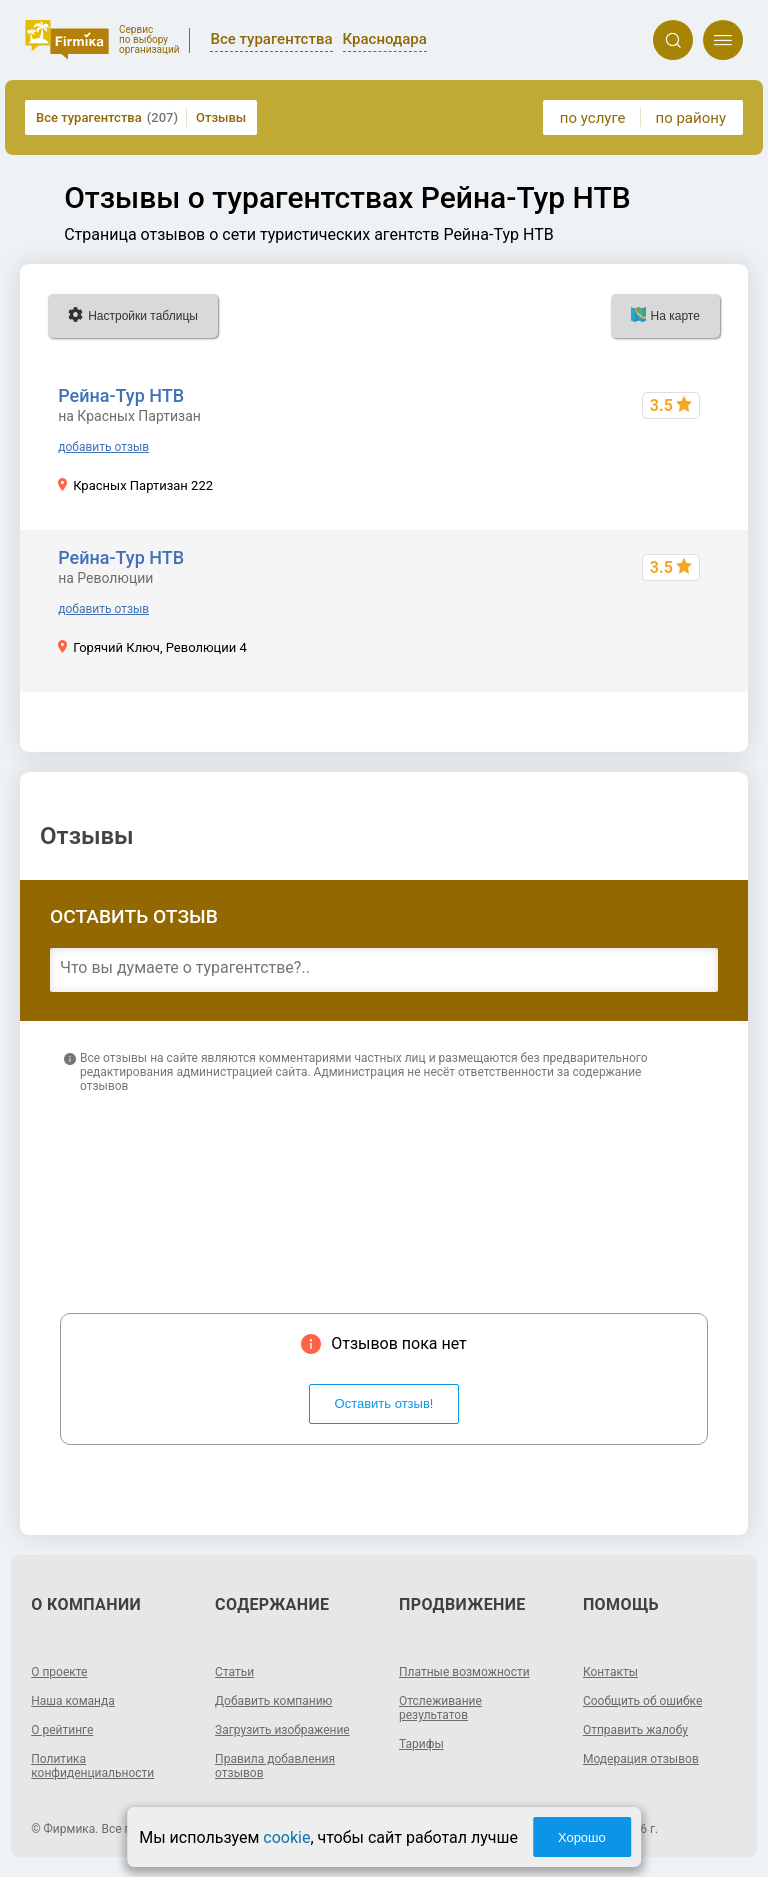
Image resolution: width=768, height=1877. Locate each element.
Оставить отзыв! (384, 1403)
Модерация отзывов (641, 1759)
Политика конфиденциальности (92, 1766)
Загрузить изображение (282, 1730)
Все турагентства (107, 117)
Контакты (610, 1672)
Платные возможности (464, 1672)
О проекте (59, 1672)
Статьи (234, 1672)
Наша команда (73, 1701)
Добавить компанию (273, 1701)
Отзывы (221, 117)
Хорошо (582, 1837)
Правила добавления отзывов (275, 1766)
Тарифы (421, 1744)
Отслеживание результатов (440, 1708)
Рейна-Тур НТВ (121, 395)
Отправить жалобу (635, 1730)
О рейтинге (62, 1730)
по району (691, 118)
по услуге (593, 118)
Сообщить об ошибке (642, 1701)
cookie (286, 1837)
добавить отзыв (103, 447)
